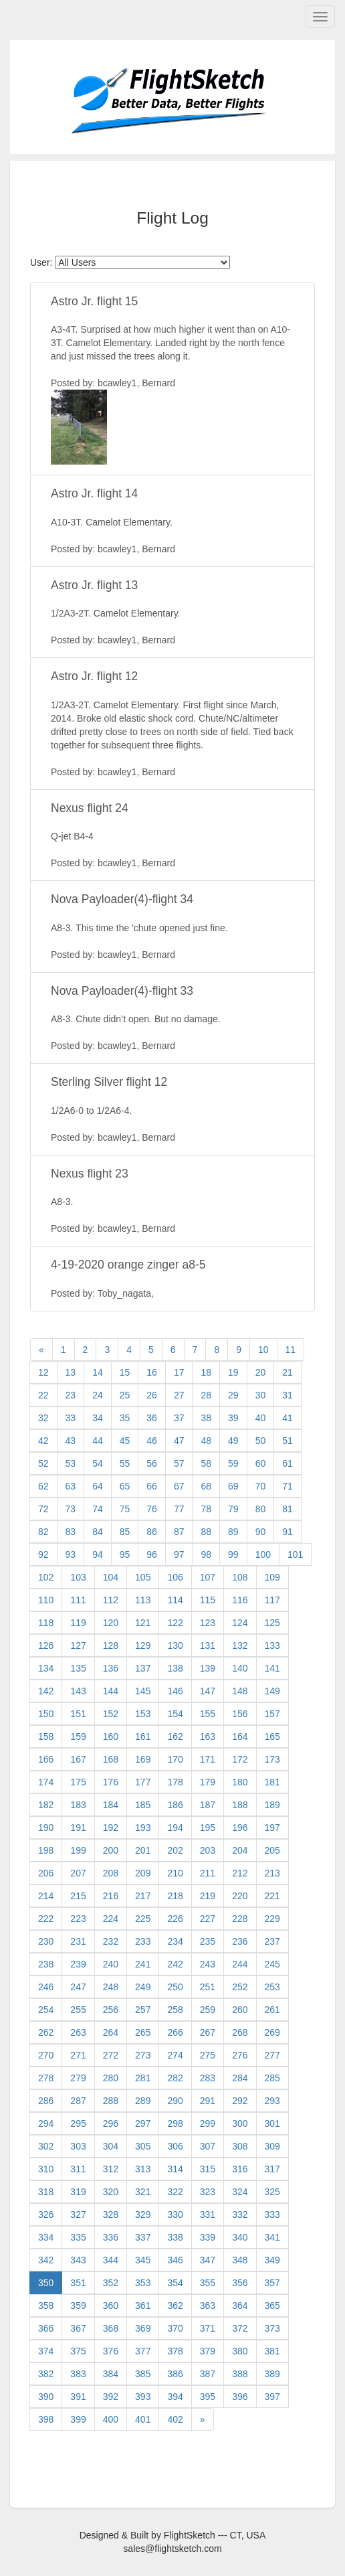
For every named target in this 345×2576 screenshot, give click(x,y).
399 (78, 2419)
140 (239, 1668)
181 (272, 1782)
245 (272, 1964)
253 (272, 1987)
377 (142, 2351)
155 (207, 1713)
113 (142, 1600)
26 (151, 1395)
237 (272, 1941)
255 (78, 2009)
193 (142, 1827)
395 (207, 2396)
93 (71, 1554)
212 (239, 1873)
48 (206, 1440)
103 (78, 1577)
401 (142, 2419)
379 (207, 2351)
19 (233, 1372)
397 (272, 2396)
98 (206, 1554)
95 (125, 1554)
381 (272, 2351)
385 (142, 2373)
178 (175, 1782)
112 (110, 1600)
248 (110, 1987)
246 (45, 1987)
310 (45, 2169)
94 (97, 1554)
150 (45, 1713)
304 (110, 2146)
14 (97, 1372)
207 (78, 1873)
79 (233, 1509)
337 (142, 2237)
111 (78, 1600)
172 (239, 1759)
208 (110, 1873)
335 (78, 2237)
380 (239, 2351)
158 (45, 1736)
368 (110, 2328)
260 (239, 2009)
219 (207, 1895)
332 (239, 2214)
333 (272, 2214)
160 (110, 1736)
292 (239, 2100)
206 (45, 1873)
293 (272, 2100)
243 (207, 1964)
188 (239, 1804)
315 (207, 2169)
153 (142, 1713)
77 (179, 1509)
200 (110, 1850)
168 (110, 1759)
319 (78, 2191)
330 (175, 2214)
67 (179, 1486)
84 (97, 1531)
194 (175, 1827)
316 (239, 2169)
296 (110, 2123)
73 (71, 1509)
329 (142, 2214)
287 (78, 2100)
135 (78, 1668)
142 (45, 1691)
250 (175, 1987)
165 (272, 1736)
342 (45, 2260)
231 (78, 1941)
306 (175, 2146)
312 (110, 2169)
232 (110, 1941)
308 (239, 2146)
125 (272, 1622)
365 (272, 2305)
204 (239, 1850)
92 (43, 1554)
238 (45, 1964)
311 (78, 2169)
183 (78, 1804)
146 (175, 1691)
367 (78, 2328)
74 (97, 1509)
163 (207, 1736)
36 (151, 1418)
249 (142, 1987)
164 (239, 1736)
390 (45, 2396)
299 (207, 2123)
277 (272, 2055)
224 (110, 1918)
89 (233, 1531)
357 (272, 2282)
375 (78, 2351)
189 (272, 1804)
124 (239, 1622)
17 (179, 1372)
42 (43, 1440)
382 (45, 2373)
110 (45, 1600)
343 (78, 2260)
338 (175, 2237)
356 (239, 2282)
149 (272, 1691)
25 (125, 1395)
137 (142, 1668)
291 (207, 2100)
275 (207, 2055)
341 (272, 2237)
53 (71, 1463)
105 (142, 1577)
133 (272, 1645)
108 (239, 1577)
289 (142, 2100)
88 (206, 1531)
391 (78, 2396)
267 (207, 2032)
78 (206, 1509)
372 (239, 2328)
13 (71, 1372)
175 (78, 1782)
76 (151, 1509)
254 (45, 2009)
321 (142, 2191)
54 (97, 1463)
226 (175, 1918)
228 (239, 1918)
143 (78, 1691)
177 (142, 1782)
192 (110, 1827)
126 (45, 1645)
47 (179, 1440)
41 (287, 1418)
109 (272, 1577)
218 (175, 1895)
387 (207, 2373)
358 (45, 2305)
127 (78, 1645)
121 (142, 1622)
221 (272, 1895)
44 (97, 1440)
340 (239, 2237)
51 (287, 1440)
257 (142, 2009)
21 (287, 1372)
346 (175, 2260)
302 (45, 2146)
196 (239, 1827)
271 (78, 2055)
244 (239, 1964)
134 (45, 1668)
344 (110, 2260)
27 (179, 1395)
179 (207, 1782)
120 (110, 1622)
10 (263, 1349)
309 (272, 2146)
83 (71, 1531)
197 (272, 1827)
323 (207, 2191)
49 (233, 1440)
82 (43, 1531)
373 (272, 2328)
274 (175, 2055)
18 (206, 1372)
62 (43, 1486)
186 (175, 1804)
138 (175, 1668)
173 (272, 1759)
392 (110, 2396)
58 (206, 1463)
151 (78, 1713)
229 (272, 1918)
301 (272, 2123)
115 (207, 1600)
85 (125, 1531)
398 (45, 2419)
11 (290, 1349)
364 (239, 2305)
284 (239, 2078)
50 (260, 1440)
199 (78, 1850)
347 (207, 2260)
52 (43, 1463)
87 (179, 1531)
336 (110, 2237)
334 (45, 2237)
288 (110, 2100)
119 (78, 1622)
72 (43, 1509)
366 (45, 2328)
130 (175, 1645)
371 (207, 2328)
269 (272, 2032)
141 (272, 1668)
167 (78, 1759)
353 (142, 2282)
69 (233, 1486)
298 (175, 2123)
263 (78, 2032)
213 (272, 1873)
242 (175, 1964)
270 (45, 2055)
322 (175, 2191)
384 (110, 2373)
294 (45, 2123)
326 (45, 2214)
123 (207, 1622)
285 (272, 2078)
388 (239, 2373)
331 (207, 2214)
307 (207, 2146)
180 (239, 1782)
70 (260, 1486)
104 (110, 1577)
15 (125, 1372)
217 (142, 1895)
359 (78, 2305)
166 (45, 1759)
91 (287, 1531)
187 (207, 1804)
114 (175, 1600)
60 (260, 1463)
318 (45, 2191)
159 (78, 1736)
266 (175, 2032)
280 (110, 2078)
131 (207, 1645)
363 (207, 2305)
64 (97, 1486)
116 (239, 1600)
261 (272, 2009)
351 (78, 2282)
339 (207, 2237)
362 (175, 2305)
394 (175, 2396)
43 (71, 1440)
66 (151, 1486)
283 (207, 2078)
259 (207, 2009)
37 (179, 1418)
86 (151, 1531)
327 (78, 2214)
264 (110, 2032)
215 (78, 1895)
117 (272, 1600)
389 (272, 2373)
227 (207, 1918)
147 (207, 1691)
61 (287, 1463)
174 (45, 1782)
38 (206, 1418)
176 (110, 1782)
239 (78, 1964)
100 (263, 1554)
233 (142, 1941)
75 (125, 1509)
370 (175, 2328)
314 (175, 2169)
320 (110, 2191)
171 (207, 1759)
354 (175, 2282)
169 (142, 1759)
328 (110, 2214)
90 (260, 1531)
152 (110, 1713)
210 (175, 1873)
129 (142, 1645)
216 (110, 1895)
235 (207, 1941)
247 (78, 1987)
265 (142, 2032)
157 (272, 1713)
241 (142, 1964)
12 (43, 1372)
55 (125, 1463)
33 (71, 1418)
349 (272, 2260)
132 (239, 1645)
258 (175, 2009)
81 (287, 1509)
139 (207, 1668)
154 (175, 1713)
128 (110, 1645)
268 (239, 2032)
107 (207, 1577)
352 (110, 2282)
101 (295, 1554)
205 (272, 1850)
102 (45, 1577)
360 (110, 2305)
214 (45, 1895)
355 (207, 2282)
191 (78, 1827)
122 (175, 1622)
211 (207, 1873)
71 (287, 1486)
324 (239, 2191)
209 (142, 1873)
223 (78, 1918)
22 (43, 1395)
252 (239, 1987)
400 (110, 2419)
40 (260, 1418)
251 (207, 1987)
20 (260, 1372)
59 (233, 1463)
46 (151, 1440)
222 (45, 1918)
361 (142, 2305)
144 (110, 1691)
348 (239, 2260)
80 (260, 1509)
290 (175, 2100)
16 (151, 1372)
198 (45, 1850)
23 (71, 1395)
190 (45, 1827)
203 (207, 1850)
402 (175, 2419)
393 (142, 2396)
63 (71, 1486)
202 (175, 1850)
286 (45, 2100)
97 (179, 1554)
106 (175, 1577)
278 (45, 2078)
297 (142, 2123)
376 (110, 2351)
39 (233, 1418)
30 (260, 1395)
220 (239, 1895)
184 (110, 1804)
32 (43, 1418)
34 (97, 1418)
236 (239, 1941)
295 (78, 2123)
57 (179, 1463)
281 (142, 2078)
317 (272, 2169)
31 (287, 1395)
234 (175, 1941)
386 (175, 2373)
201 (142, 1850)
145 (142, 1691)
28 (206, 1395)
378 (175, 2351)
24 (97, 1395)
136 (110, 1668)
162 (175, 1736)
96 (151, 1554)
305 (142, 2146)
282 (175, 2078)
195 (207, 1827)
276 (239, 2055)
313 (142, 2169)
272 (110, 2055)
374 (45, 2351)
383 (78, 2373)
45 (125, 1440)
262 (45, 2032)
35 (125, 1418)
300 (239, 2123)
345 (142, 2260)
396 (239, 2396)
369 (142, 2328)
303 (78, 2146)
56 (151, 1463)
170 (175, 1759)
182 (45, 1804)
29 (233, 1395)
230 (45, 1941)
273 (142, 2055)
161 (142, 1736)
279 (78, 2078)
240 (110, 1964)
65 (125, 1486)
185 (142, 1804)
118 (45, 1622)
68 (206, 1486)
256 (110, 2009)
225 (142, 1918)
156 (239, 1713)
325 (272, 2191)
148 (239, 1691)
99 (233, 1554)
